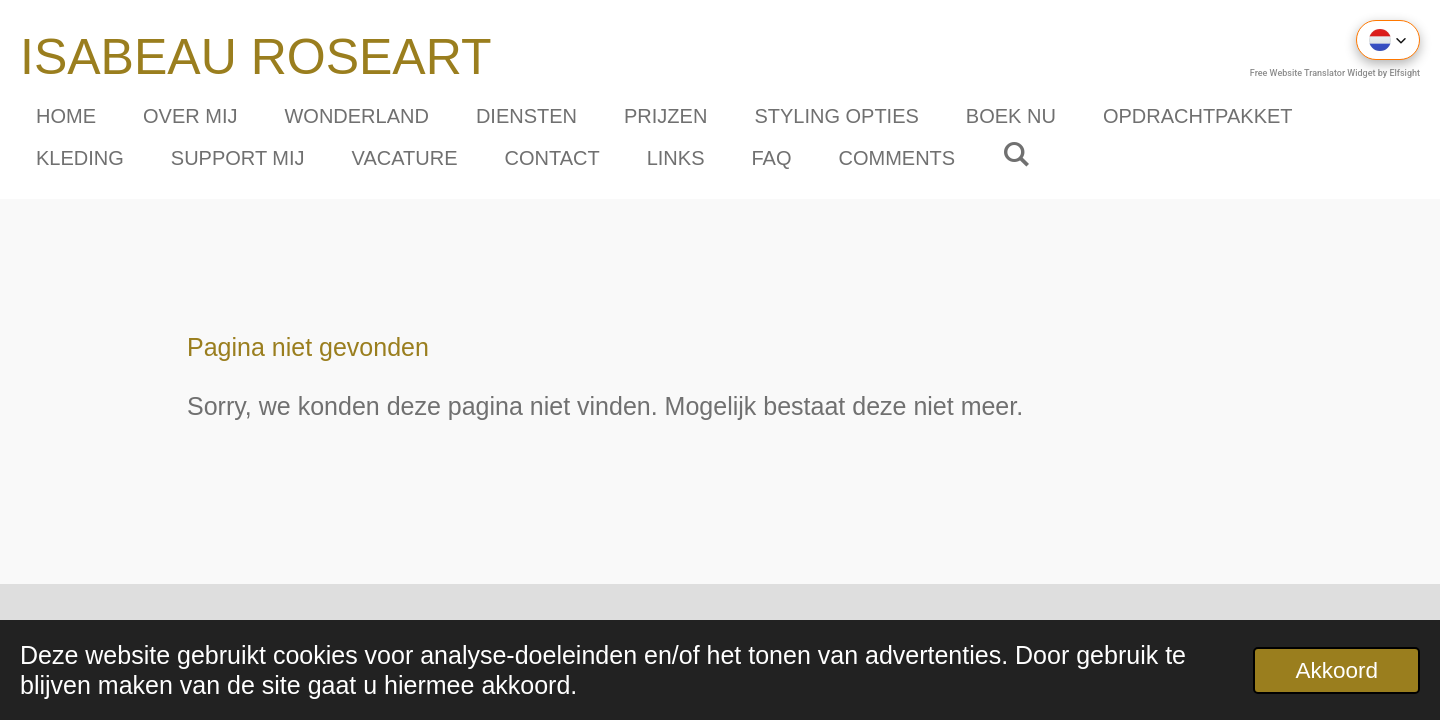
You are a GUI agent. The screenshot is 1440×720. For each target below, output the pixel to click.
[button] (1388, 40)
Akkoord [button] (1336, 670)
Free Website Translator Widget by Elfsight (1335, 73)
